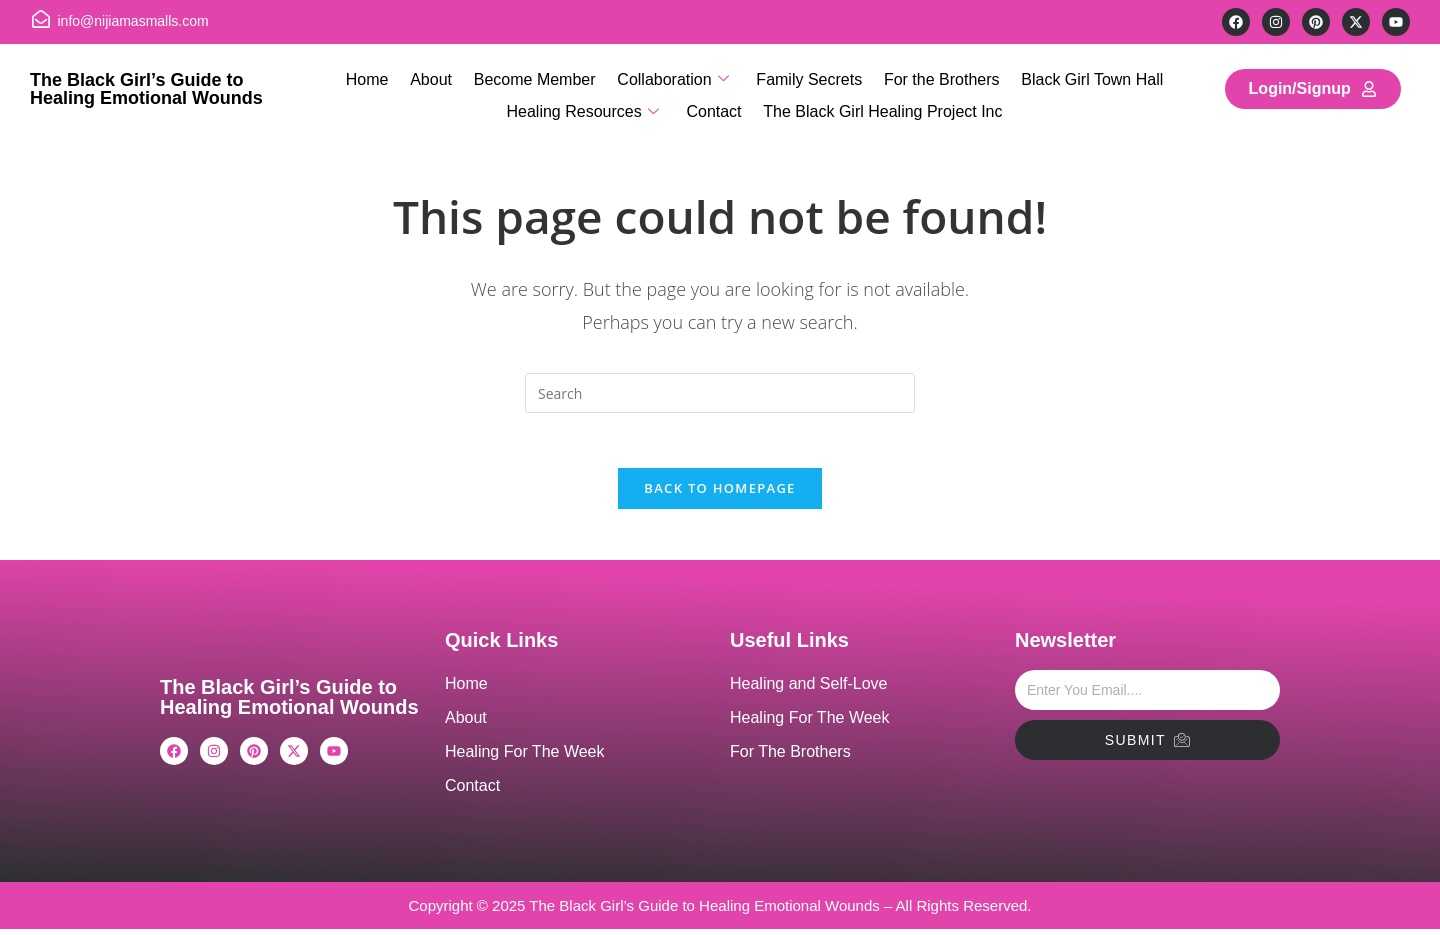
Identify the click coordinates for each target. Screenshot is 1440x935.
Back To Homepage (719, 494)
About (435, 77)
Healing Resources (584, 107)
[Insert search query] (720, 393)
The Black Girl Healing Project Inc (881, 106)
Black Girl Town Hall (1087, 77)
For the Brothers (938, 77)
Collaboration (672, 79)
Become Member (537, 77)
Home (372, 77)
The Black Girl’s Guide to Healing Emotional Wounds (146, 89)
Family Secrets (808, 77)
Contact (713, 106)
